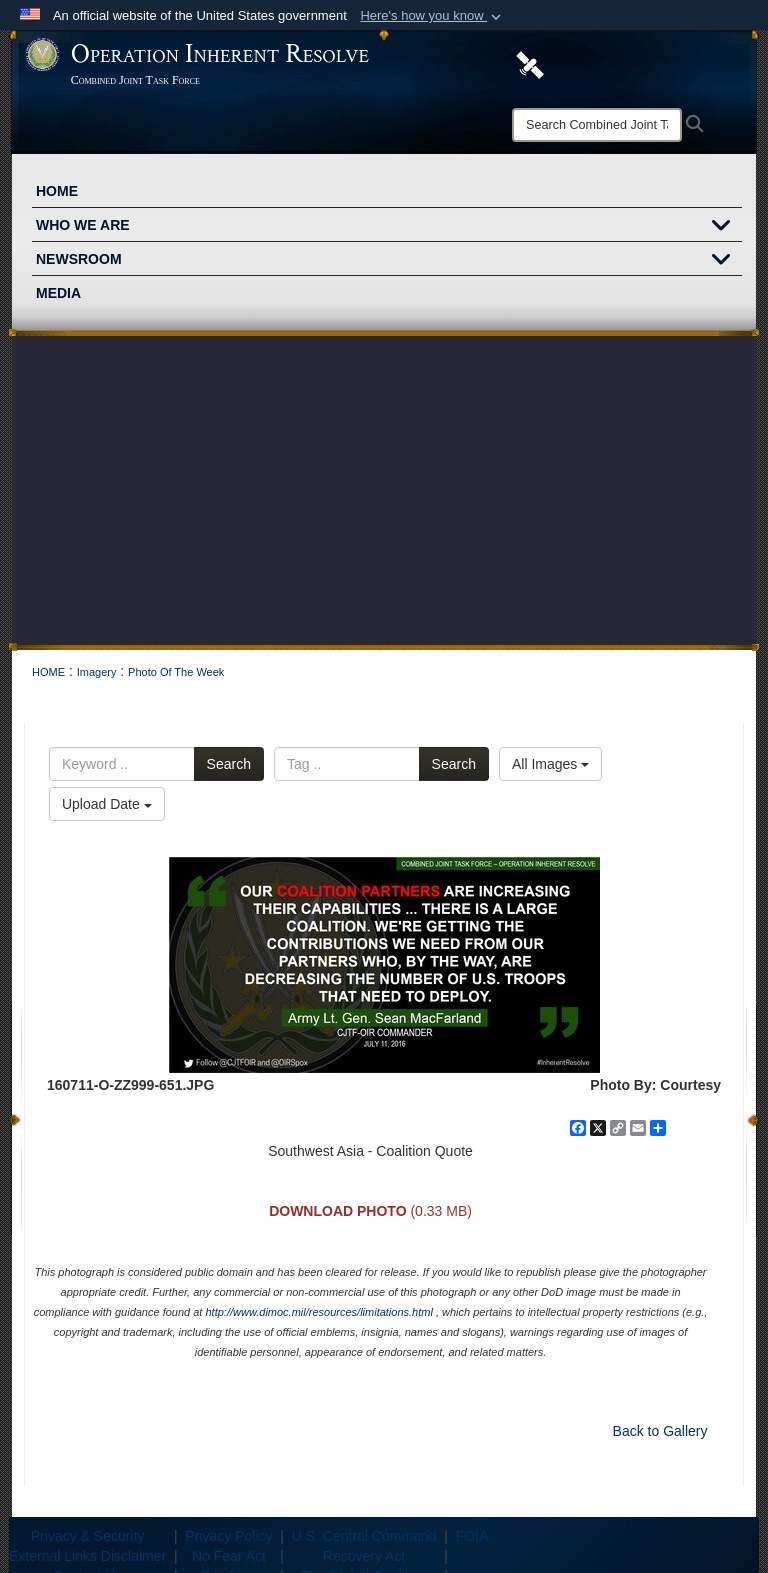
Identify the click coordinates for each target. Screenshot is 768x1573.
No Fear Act (229, 1556)
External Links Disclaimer (87, 1556)
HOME (57, 191)
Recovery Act (364, 1556)
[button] (432, 16)
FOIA (472, 1536)
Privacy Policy (228, 1536)
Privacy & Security (88, 1536)
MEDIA (58, 293)
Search (229, 764)
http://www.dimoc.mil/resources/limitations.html (318, 1312)
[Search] (597, 125)
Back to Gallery (660, 1431)
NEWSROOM (389, 261)
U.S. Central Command (364, 1536)
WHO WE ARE (389, 227)
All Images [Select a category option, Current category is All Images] (550, 764)
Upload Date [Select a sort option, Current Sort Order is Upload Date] (107, 804)
